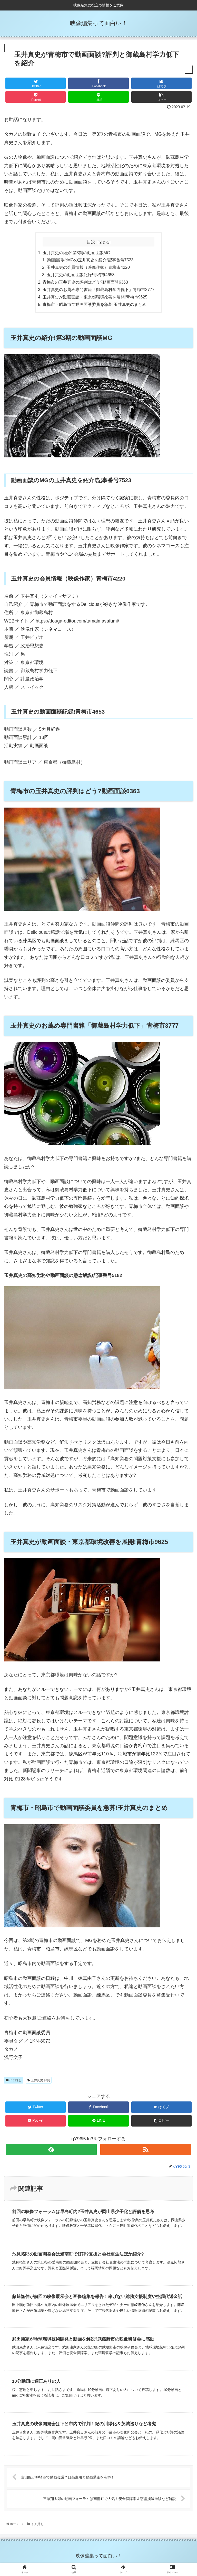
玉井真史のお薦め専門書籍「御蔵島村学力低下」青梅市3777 (98, 289)
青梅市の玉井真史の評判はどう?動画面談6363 (85, 282)
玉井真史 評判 (38, 2080)
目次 (91, 241)
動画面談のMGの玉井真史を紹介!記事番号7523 (90, 260)
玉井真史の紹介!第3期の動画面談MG (76, 252)
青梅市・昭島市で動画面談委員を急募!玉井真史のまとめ (94, 305)
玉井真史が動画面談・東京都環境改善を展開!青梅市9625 (95, 297)
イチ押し (14, 2080)
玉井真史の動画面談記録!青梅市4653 (81, 275)
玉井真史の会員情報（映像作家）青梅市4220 (88, 267)
